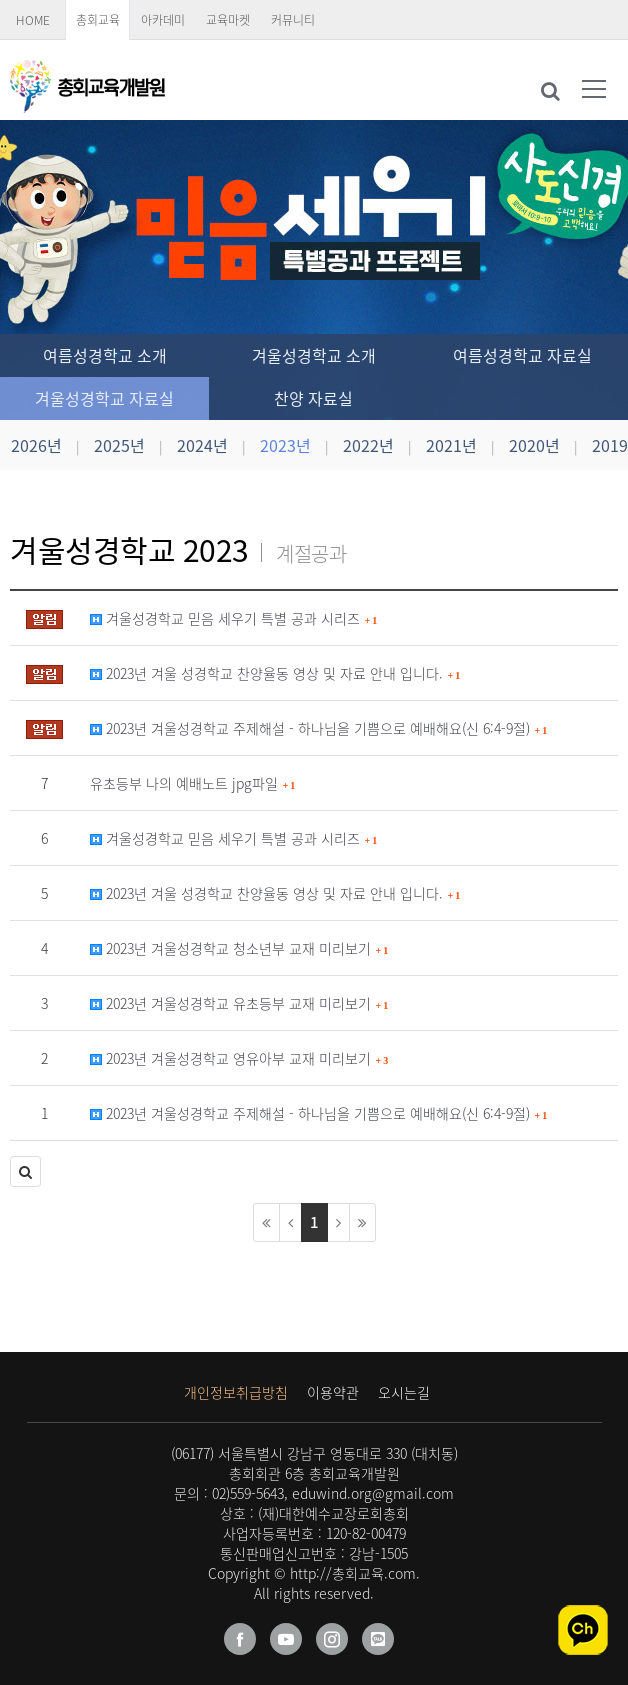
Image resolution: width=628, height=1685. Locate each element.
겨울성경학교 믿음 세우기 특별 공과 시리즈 (233, 618)
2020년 (534, 445)
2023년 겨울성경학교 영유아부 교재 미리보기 (239, 1058)
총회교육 (98, 20)
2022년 (368, 445)
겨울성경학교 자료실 (104, 398)
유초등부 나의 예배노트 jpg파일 (192, 783)
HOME (33, 20)
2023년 (285, 445)
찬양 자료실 (313, 398)
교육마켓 (228, 20)
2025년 (119, 445)
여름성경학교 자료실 (522, 355)
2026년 (36, 445)
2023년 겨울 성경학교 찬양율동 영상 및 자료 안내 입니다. (275, 673)
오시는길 (404, 1392)
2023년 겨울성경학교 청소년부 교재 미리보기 (239, 948)
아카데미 (163, 20)
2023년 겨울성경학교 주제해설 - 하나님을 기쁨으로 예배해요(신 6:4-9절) (318, 728)
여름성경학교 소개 (105, 355)
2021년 (451, 445)
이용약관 (333, 1392)
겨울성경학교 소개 (314, 355)
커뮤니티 (293, 20)
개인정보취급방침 (236, 1392)
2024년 (202, 445)
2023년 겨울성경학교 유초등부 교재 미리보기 (239, 1003)
